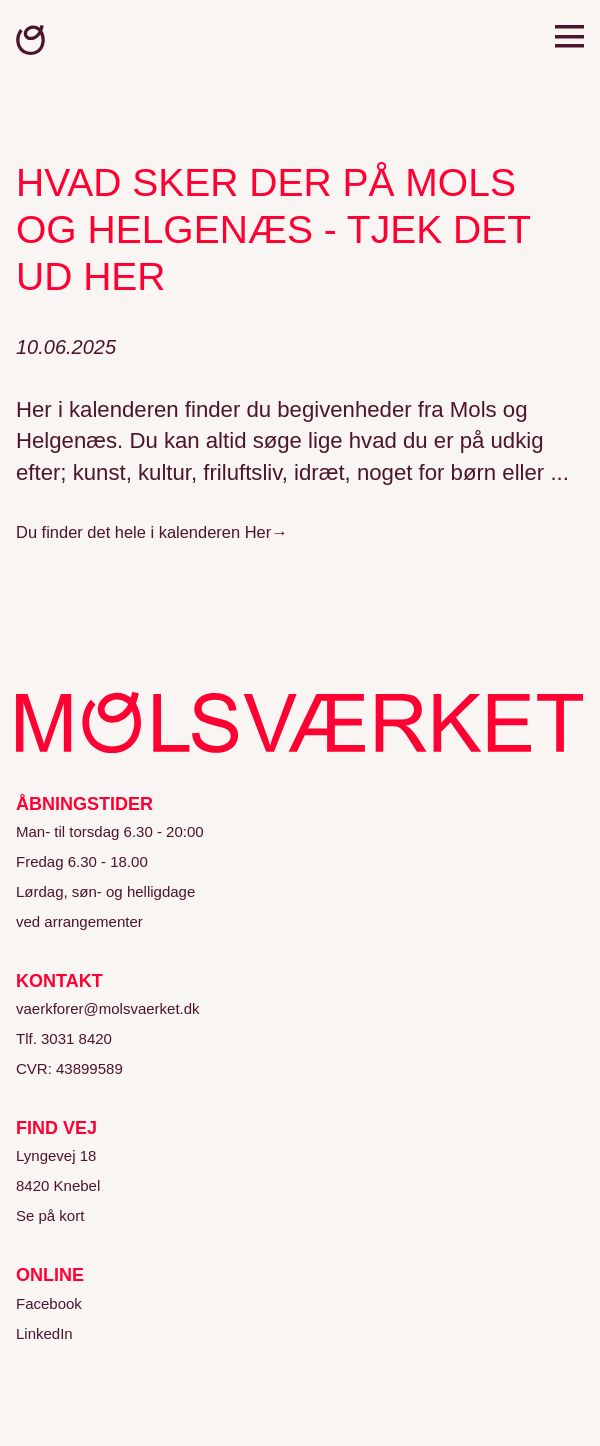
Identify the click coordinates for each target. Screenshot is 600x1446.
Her (258, 532)
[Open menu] (569, 40)
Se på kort (50, 1215)
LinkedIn (44, 1333)
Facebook (49, 1303)
